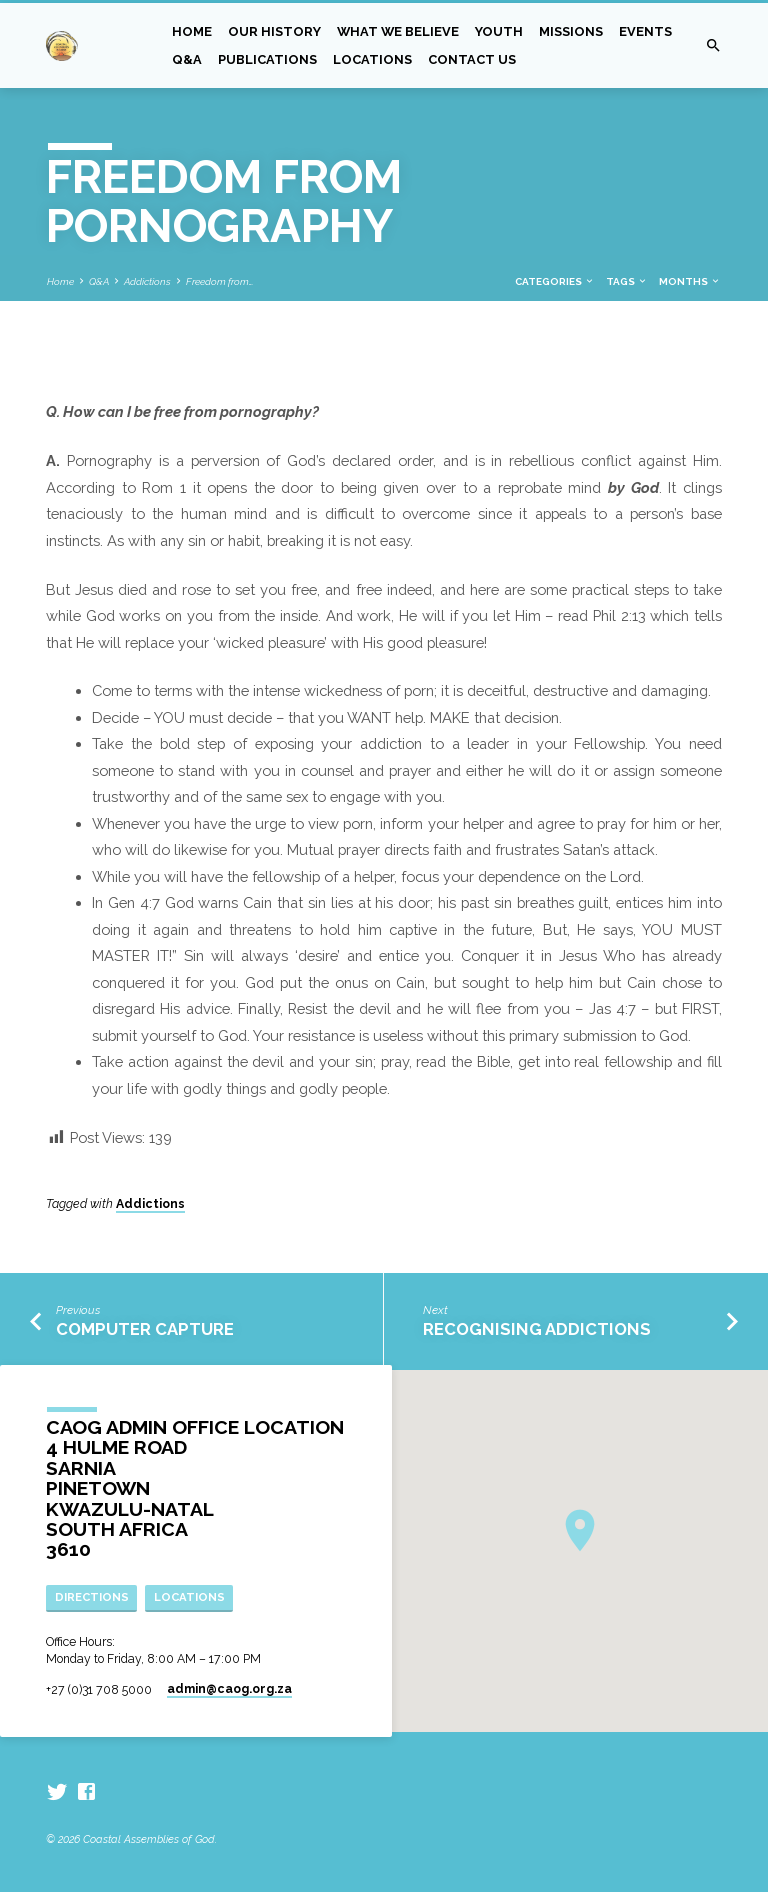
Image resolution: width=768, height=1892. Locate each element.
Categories (555, 281)
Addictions (147, 281)
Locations (372, 59)
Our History (274, 31)
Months (690, 281)
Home (192, 31)
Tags (627, 281)
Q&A (187, 59)
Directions (92, 1597)
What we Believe (398, 31)
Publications (267, 59)
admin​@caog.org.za (229, 1689)
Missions (571, 31)
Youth (499, 31)
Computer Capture (145, 1329)
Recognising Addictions (537, 1329)
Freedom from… (219, 281)
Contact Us (472, 59)
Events (645, 31)
